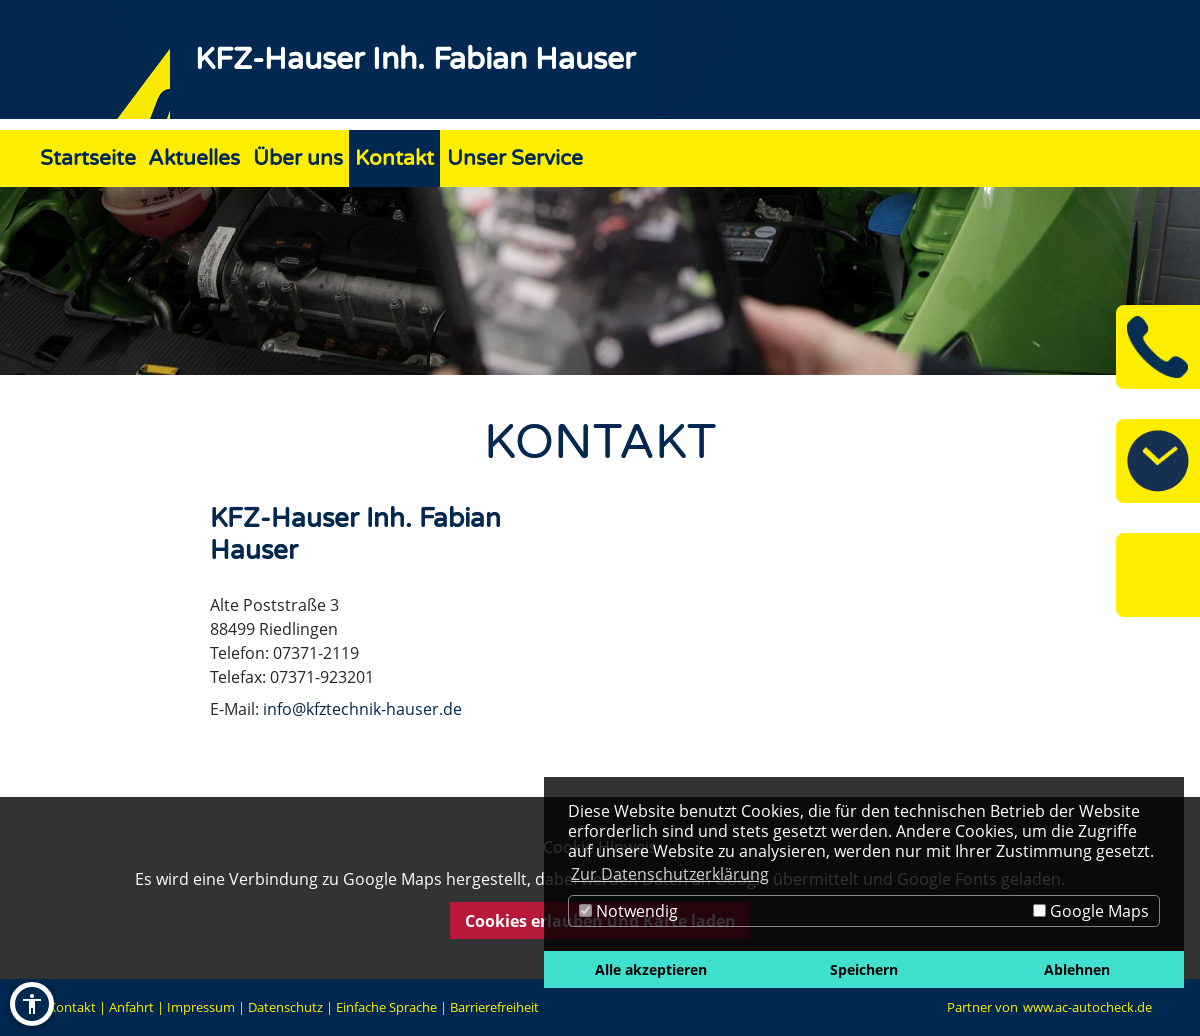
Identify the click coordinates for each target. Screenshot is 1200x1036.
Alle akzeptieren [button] (651, 969)
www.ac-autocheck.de (1087, 1007)
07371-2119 (316, 653)
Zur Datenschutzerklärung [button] (670, 874)
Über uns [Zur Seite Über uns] (298, 158)
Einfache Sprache (386, 1007)
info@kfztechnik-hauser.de (362, 709)
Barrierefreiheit (494, 1007)
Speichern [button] (864, 969)
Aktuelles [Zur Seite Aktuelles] (194, 158)
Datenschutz (285, 1007)
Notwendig (628, 911)
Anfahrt (131, 1007)
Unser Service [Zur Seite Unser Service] (515, 158)
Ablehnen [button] (1077, 969)
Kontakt (72, 1007)
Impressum (201, 1007)
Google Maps (1091, 911)
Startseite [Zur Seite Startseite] (88, 158)
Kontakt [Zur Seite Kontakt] (394, 158)
